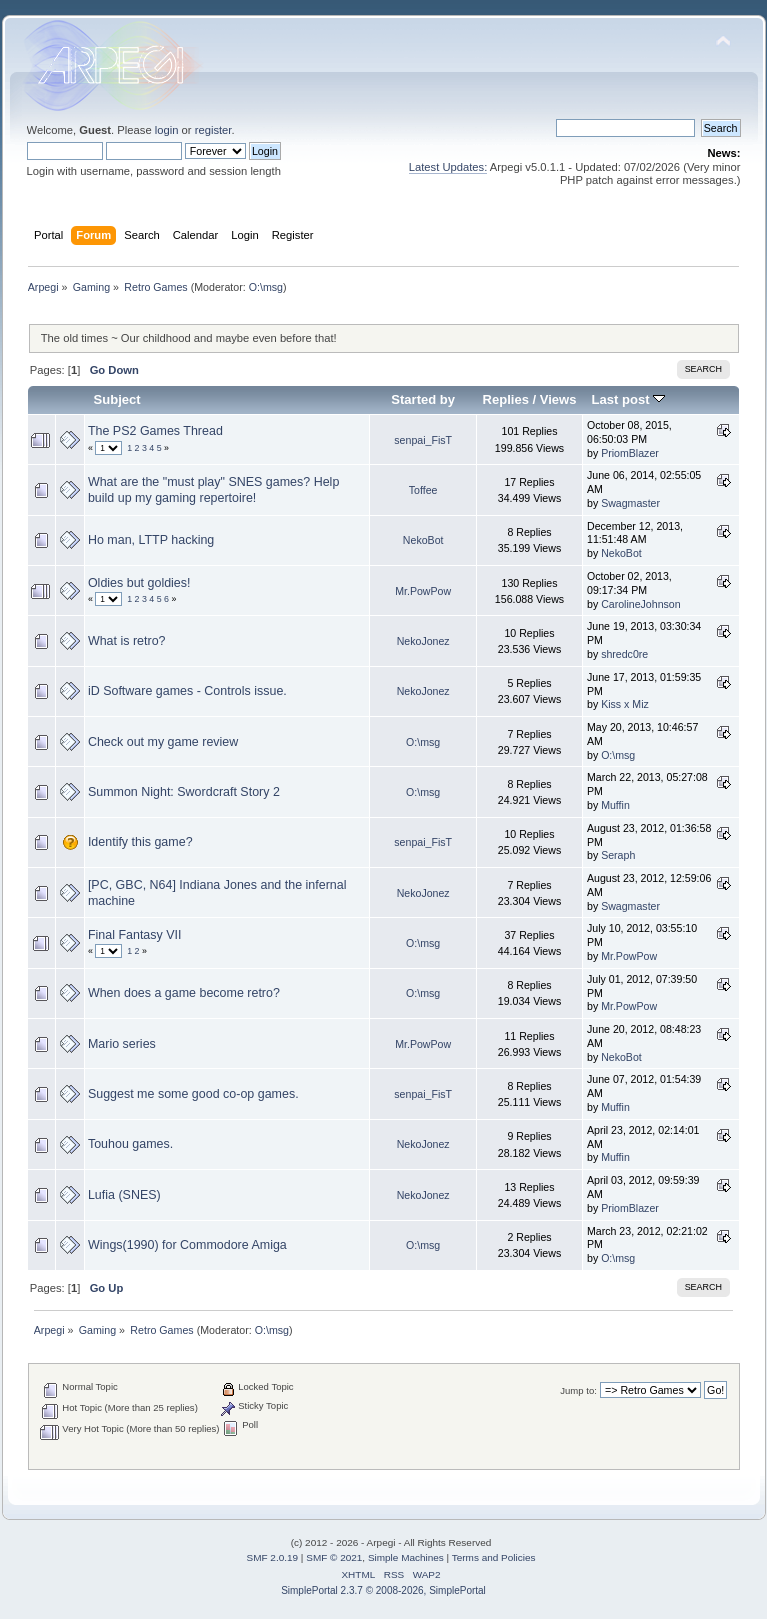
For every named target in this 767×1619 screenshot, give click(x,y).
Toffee (423, 490)
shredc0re (624, 654)
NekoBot (423, 540)
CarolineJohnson (641, 604)
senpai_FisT (423, 440)
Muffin (615, 805)
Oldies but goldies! (139, 583)
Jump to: (578, 1390)
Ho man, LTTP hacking (151, 540)
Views (558, 399)
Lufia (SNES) (124, 1195)
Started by (423, 399)
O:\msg (266, 287)
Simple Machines (406, 1557)
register (213, 130)
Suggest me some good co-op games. (193, 1094)
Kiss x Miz (625, 704)
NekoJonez (423, 641)
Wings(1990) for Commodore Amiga (187, 1245)
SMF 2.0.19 (273, 1557)
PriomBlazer (630, 453)
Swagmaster (630, 503)
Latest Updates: (448, 167)
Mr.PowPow (423, 591)
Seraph (618, 855)
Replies (506, 399)
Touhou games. (130, 1144)
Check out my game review (163, 742)
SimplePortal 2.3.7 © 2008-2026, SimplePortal (383, 1590)
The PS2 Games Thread (155, 431)
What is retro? (127, 641)
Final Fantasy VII (135, 935)
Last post (629, 399)
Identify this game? (140, 842)
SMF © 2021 (334, 1557)
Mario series (122, 1044)
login (167, 130)
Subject (117, 399)
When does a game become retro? (184, 993)
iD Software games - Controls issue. (187, 691)
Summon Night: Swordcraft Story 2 (184, 792)
